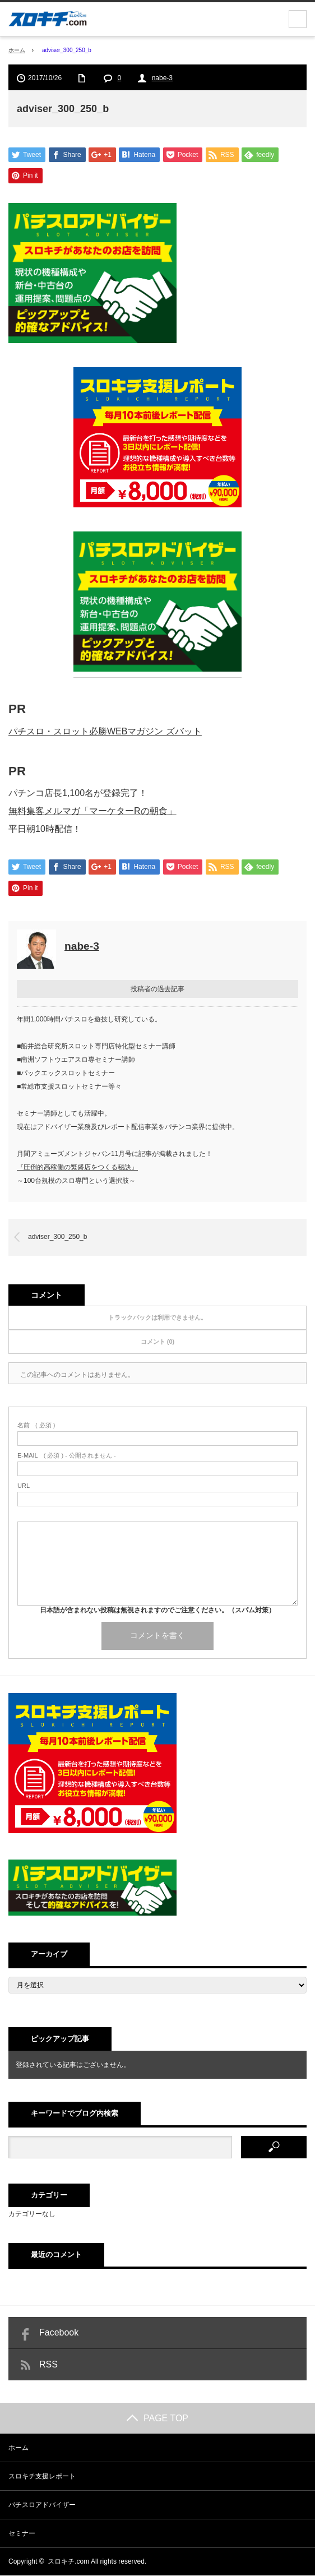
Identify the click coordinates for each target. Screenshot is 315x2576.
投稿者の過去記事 (157, 989)
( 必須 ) (36, 1426)
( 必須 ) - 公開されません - (66, 1456)
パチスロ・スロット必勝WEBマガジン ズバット (105, 731)
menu (298, 19)
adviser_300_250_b (57, 1237)
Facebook (58, 2333)
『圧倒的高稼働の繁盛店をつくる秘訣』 (77, 1168)
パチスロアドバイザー (42, 2505)
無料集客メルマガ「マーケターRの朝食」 (92, 811)
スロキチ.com (68, 2562)
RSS (48, 2365)
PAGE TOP (157, 2419)
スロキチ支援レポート (42, 2477)
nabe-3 (162, 78)
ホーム (18, 2448)
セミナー (21, 2534)
